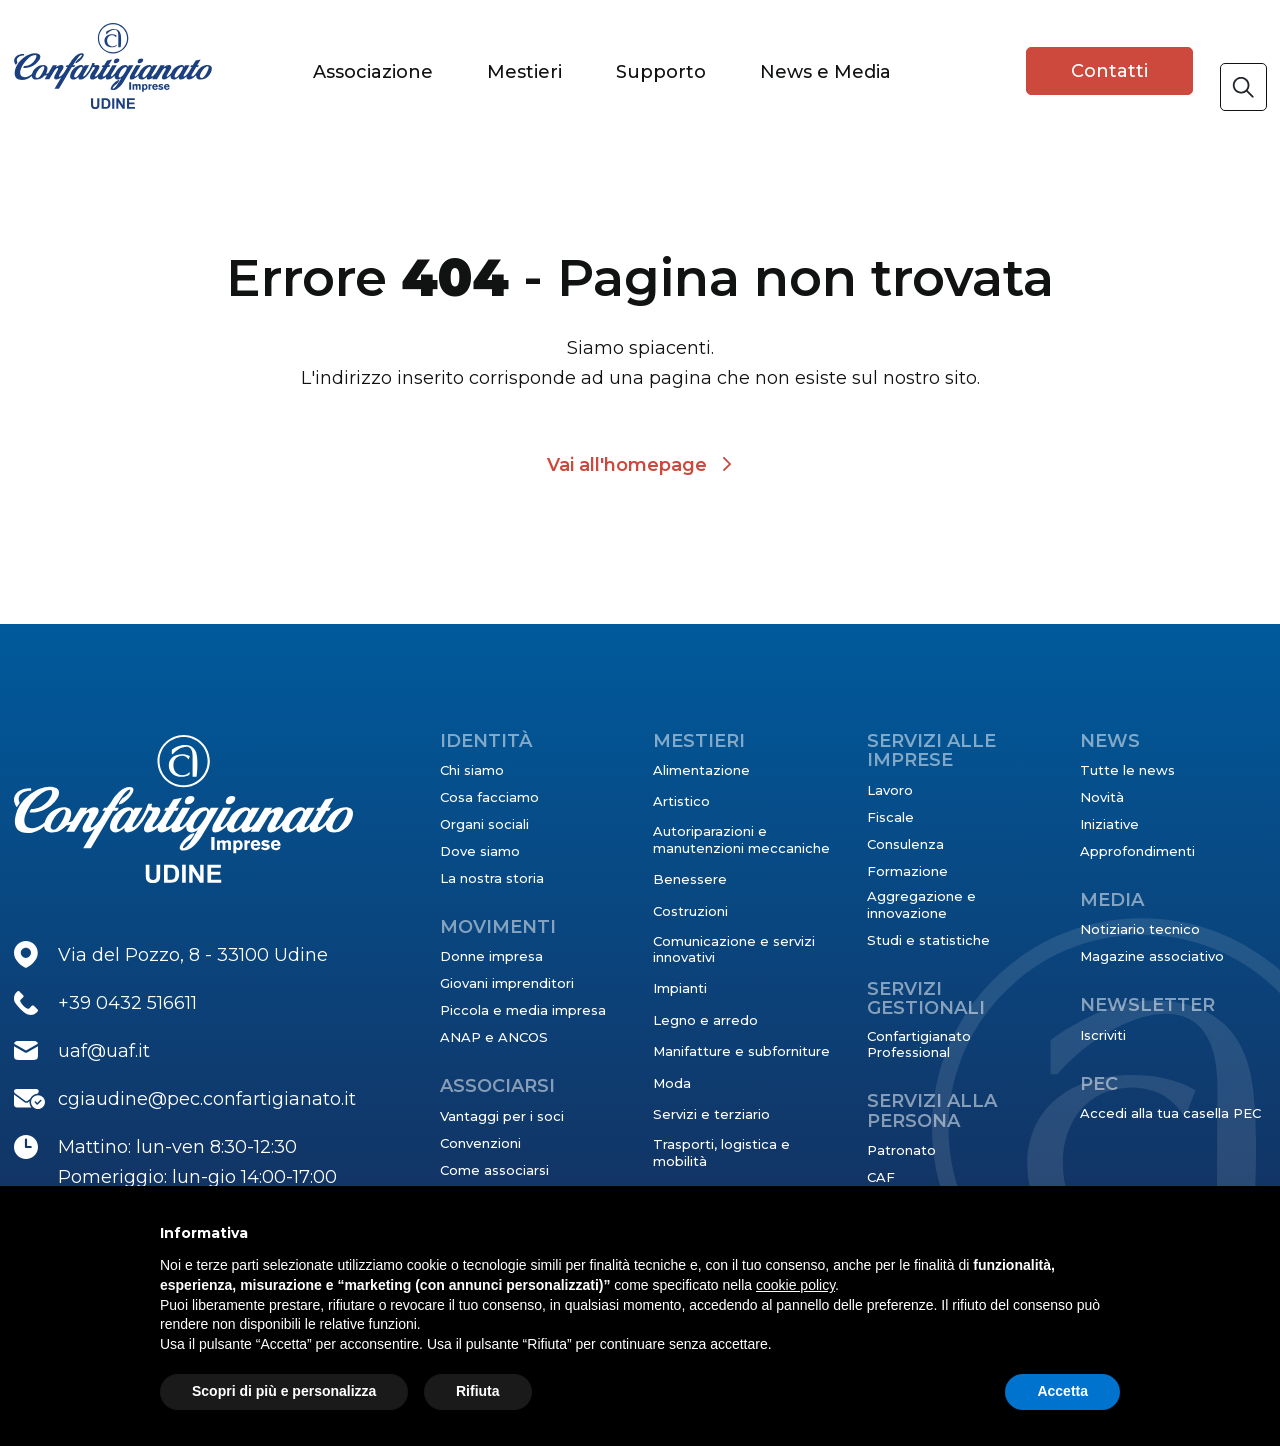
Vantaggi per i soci (502, 1116)
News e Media (825, 72)
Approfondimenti (1137, 851)
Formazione (907, 871)
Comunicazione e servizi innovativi (734, 949)
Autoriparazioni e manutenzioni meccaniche (741, 839)
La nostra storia (492, 878)
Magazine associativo (1152, 956)
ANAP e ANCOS (494, 1037)
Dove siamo (480, 851)
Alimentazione (701, 770)
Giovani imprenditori (507, 983)
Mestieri (524, 72)
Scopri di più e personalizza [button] (284, 1391)
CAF (881, 1177)
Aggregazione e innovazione (921, 904)
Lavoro (890, 790)
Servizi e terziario (711, 1114)
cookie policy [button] (795, 1285)
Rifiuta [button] (478, 1391)
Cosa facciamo (489, 797)
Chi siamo (472, 770)
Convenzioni (480, 1143)
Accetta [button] (1062, 1391)
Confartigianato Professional (919, 1044)
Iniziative (1109, 824)
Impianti (680, 988)
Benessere (690, 879)
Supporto (661, 72)
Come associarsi (494, 1170)
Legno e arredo (705, 1020)
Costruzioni (690, 911)
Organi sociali (484, 824)
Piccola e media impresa (523, 1010)
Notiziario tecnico (1140, 929)
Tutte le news (1127, 770)
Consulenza (905, 844)
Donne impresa (491, 956)
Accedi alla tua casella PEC (1170, 1113)
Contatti (1109, 71)
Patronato (901, 1150)
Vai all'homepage (627, 465)
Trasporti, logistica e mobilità (721, 1152)
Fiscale (890, 817)
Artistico (681, 801)
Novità (1102, 797)
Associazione (373, 72)
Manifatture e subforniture (741, 1051)
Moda (672, 1083)
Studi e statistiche (928, 940)
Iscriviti (1103, 1035)
